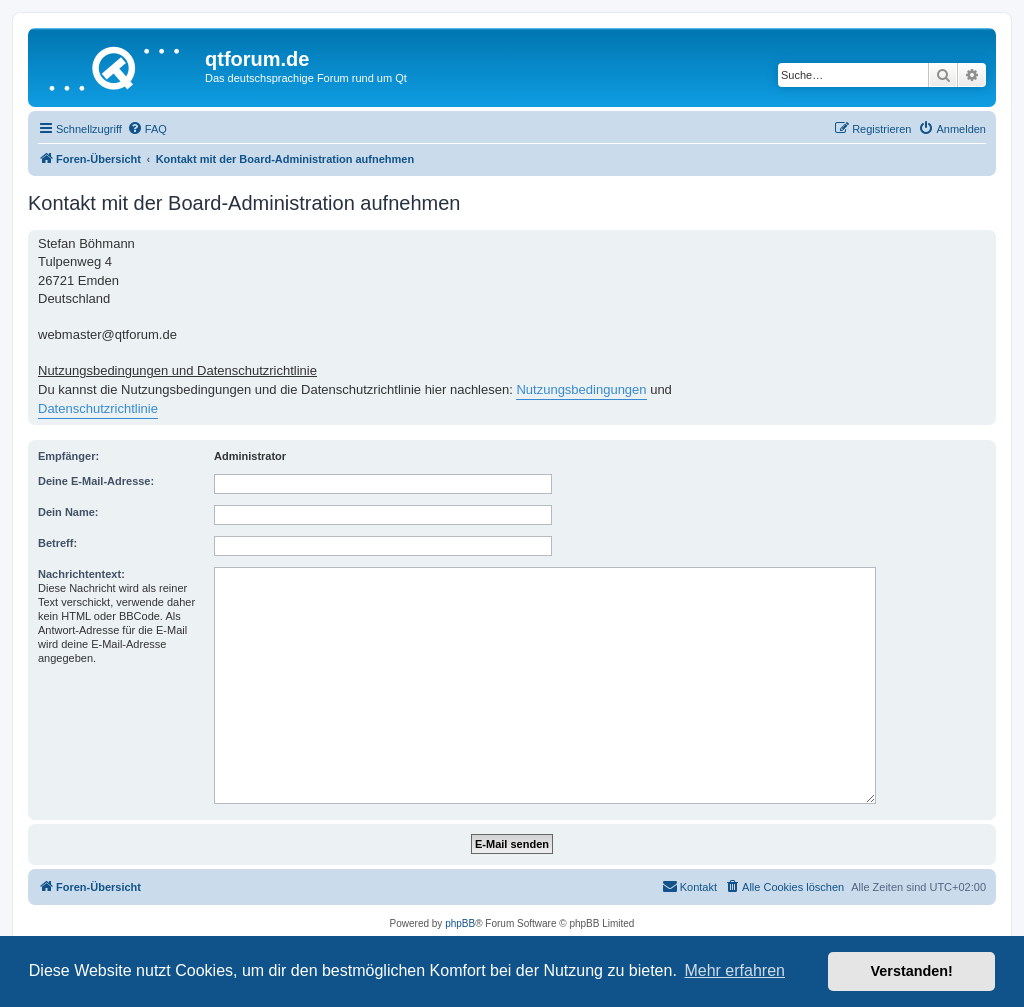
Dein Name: (68, 512)
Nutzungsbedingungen (581, 389)
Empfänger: (68, 456)
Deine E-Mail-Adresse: (96, 481)
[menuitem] (147, 129)
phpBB (460, 923)
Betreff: (57, 543)
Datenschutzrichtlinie (98, 408)
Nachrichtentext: (81, 574)
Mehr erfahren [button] (734, 970)
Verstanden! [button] (912, 971)
